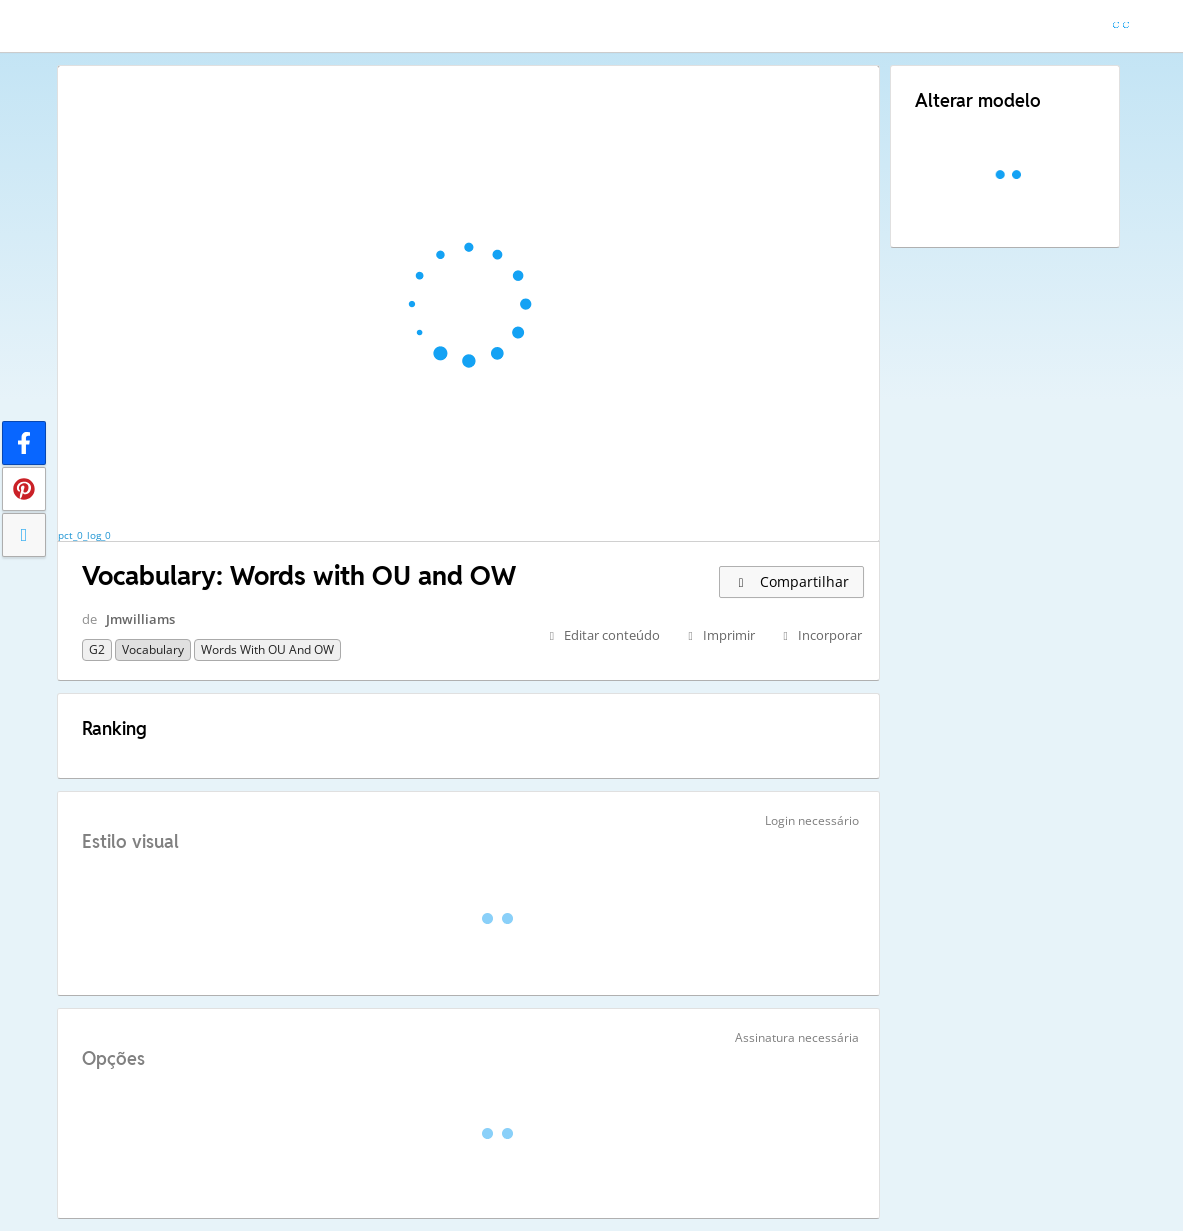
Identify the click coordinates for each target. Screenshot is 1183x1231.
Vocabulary (153, 649)
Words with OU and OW (267, 649)
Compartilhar (791, 581)
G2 (97, 649)
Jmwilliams (140, 619)
